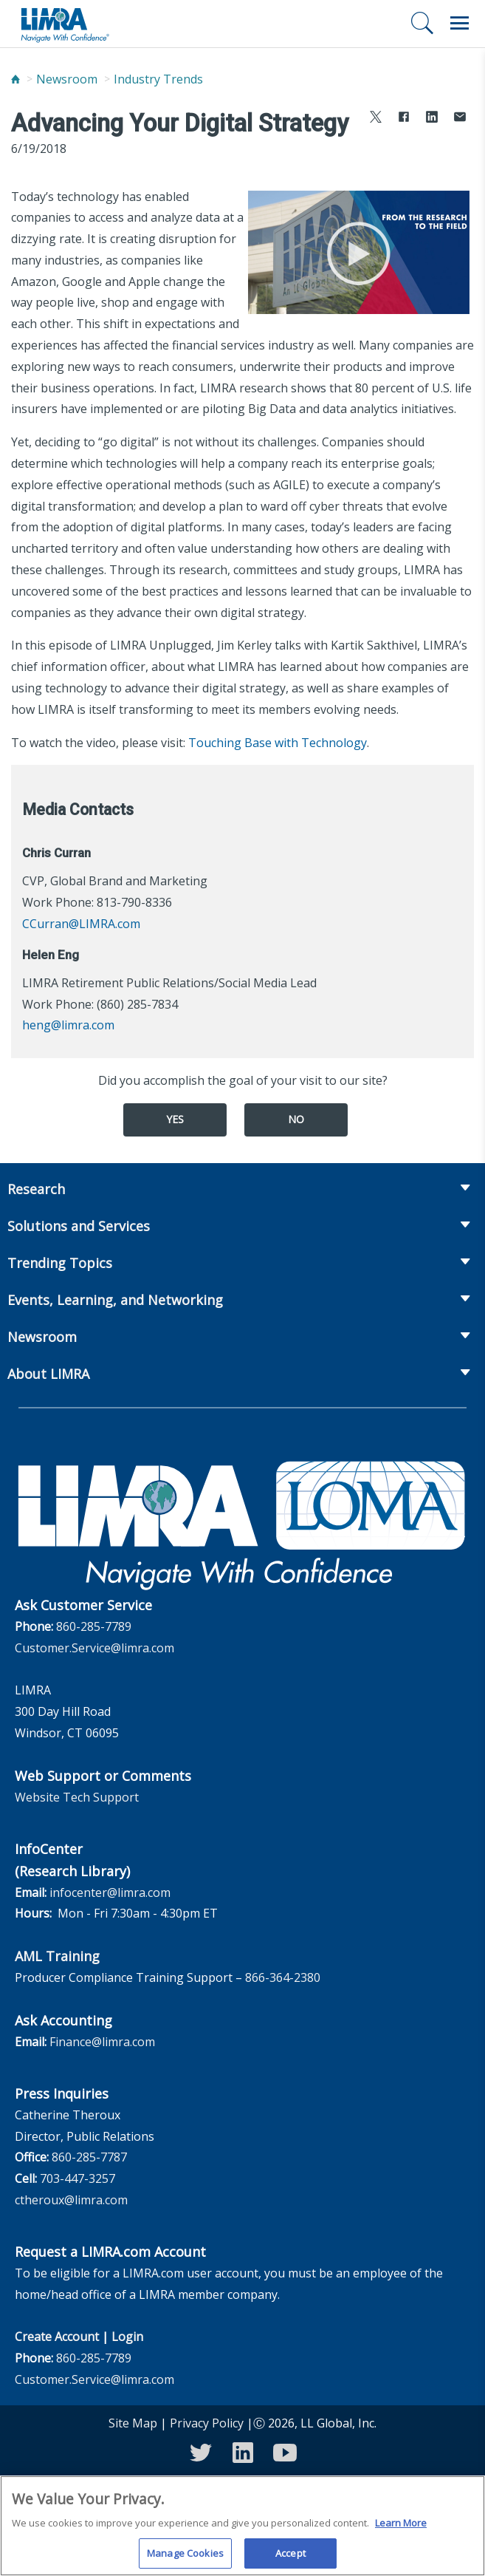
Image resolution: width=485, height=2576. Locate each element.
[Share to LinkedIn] (432, 118)
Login (127, 2336)
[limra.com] (64, 23)
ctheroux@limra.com (71, 2200)
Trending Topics (59, 1263)
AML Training (57, 1956)
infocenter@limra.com (110, 1892)
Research (36, 1189)
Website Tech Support (77, 1797)
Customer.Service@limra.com (94, 1648)
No (296, 1119)
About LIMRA (48, 1374)
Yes (175, 1119)
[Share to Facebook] (404, 118)
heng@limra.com (68, 1025)
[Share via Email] (460, 118)
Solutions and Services (78, 1226)
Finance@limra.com (102, 2042)
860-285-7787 (89, 2157)
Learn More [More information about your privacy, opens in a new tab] (401, 2532)
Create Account (57, 2336)
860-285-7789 (93, 1626)
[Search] (422, 22)
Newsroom (66, 79)
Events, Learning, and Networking (115, 1300)
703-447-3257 (77, 2178)
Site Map (133, 2423)
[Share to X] (376, 118)
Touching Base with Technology (277, 743)
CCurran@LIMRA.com (81, 924)
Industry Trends (158, 79)
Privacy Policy (207, 2423)
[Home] (15, 79)
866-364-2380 (282, 1977)
